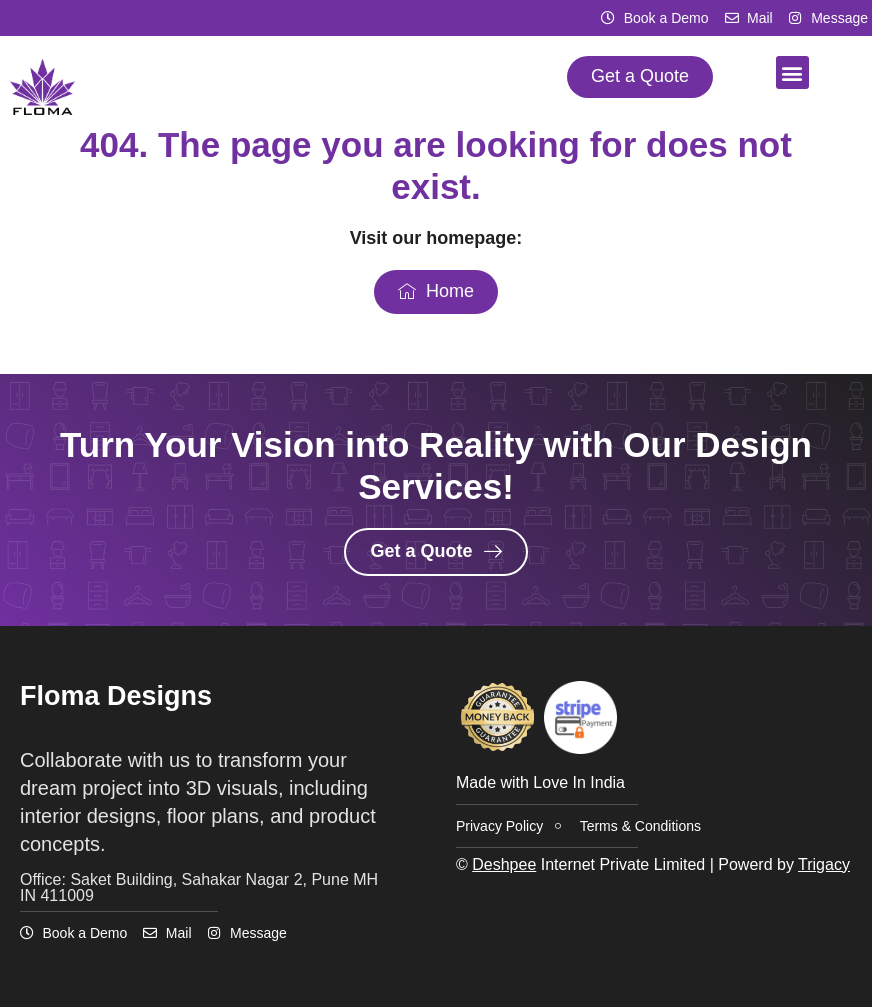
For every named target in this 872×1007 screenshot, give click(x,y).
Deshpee (504, 864)
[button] (792, 72)
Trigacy (824, 864)
